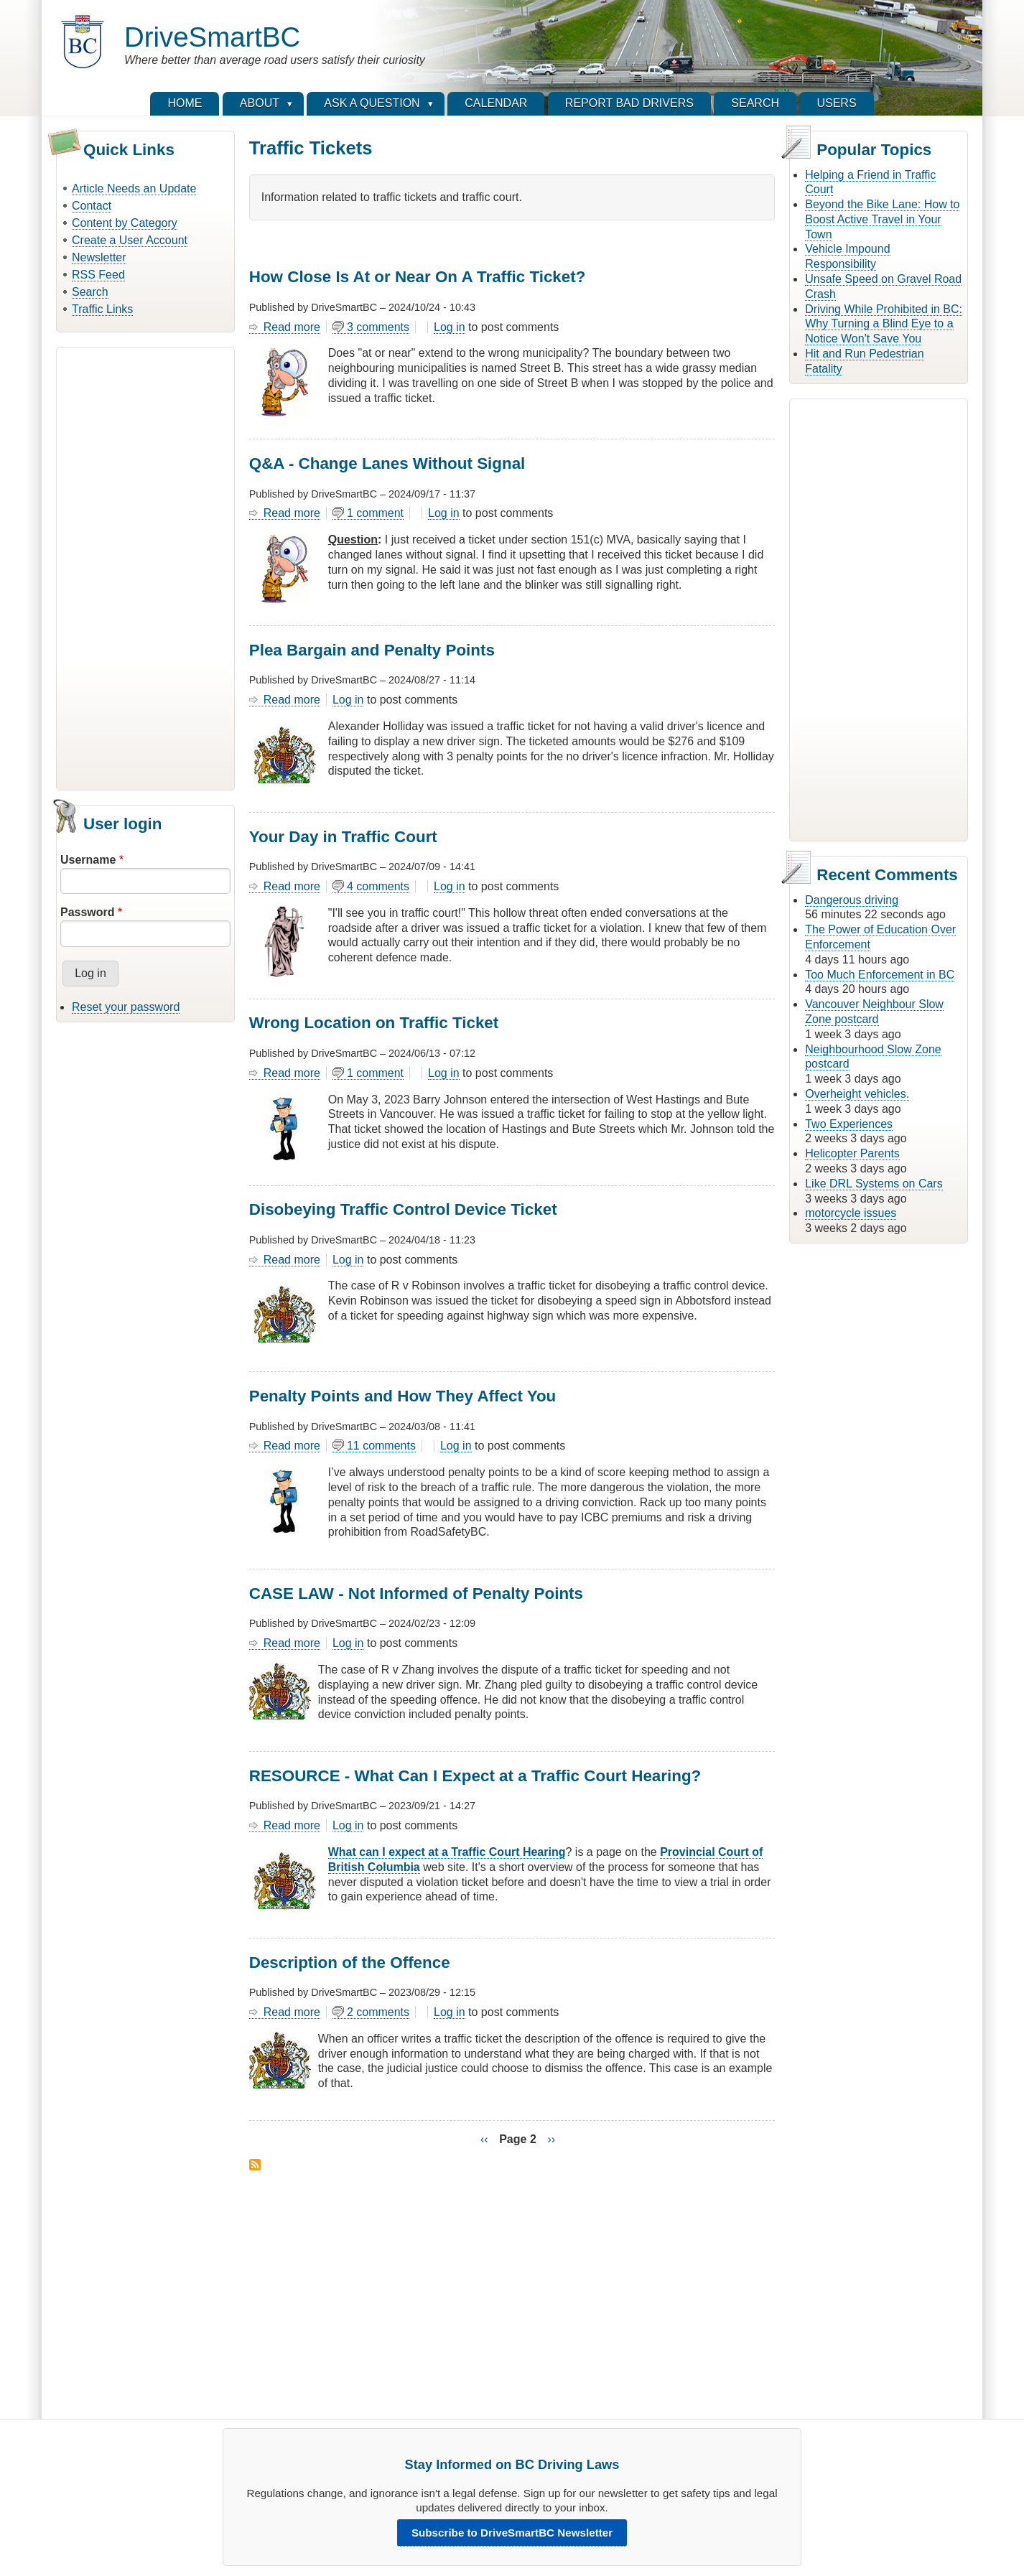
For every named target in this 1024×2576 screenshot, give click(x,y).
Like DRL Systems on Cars (873, 1183)
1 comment (375, 513)
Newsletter (99, 257)
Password (87, 912)
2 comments (378, 2012)
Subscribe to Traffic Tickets (255, 2164)
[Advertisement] (145, 566)
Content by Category (124, 223)
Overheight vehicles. (857, 1094)
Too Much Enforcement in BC (879, 975)
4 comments (378, 886)
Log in (449, 327)
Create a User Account (129, 240)
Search (90, 292)
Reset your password (126, 1007)
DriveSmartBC (212, 37)
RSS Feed (98, 275)
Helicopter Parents (852, 1153)
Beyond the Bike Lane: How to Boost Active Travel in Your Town (882, 219)
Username (88, 860)
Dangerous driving (851, 900)
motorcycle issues (850, 1213)
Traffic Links (102, 309)
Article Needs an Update (134, 188)
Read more (292, 327)
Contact (91, 206)
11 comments (381, 1445)
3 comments (378, 327)
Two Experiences (849, 1124)
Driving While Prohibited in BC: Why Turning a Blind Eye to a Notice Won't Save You (883, 324)
